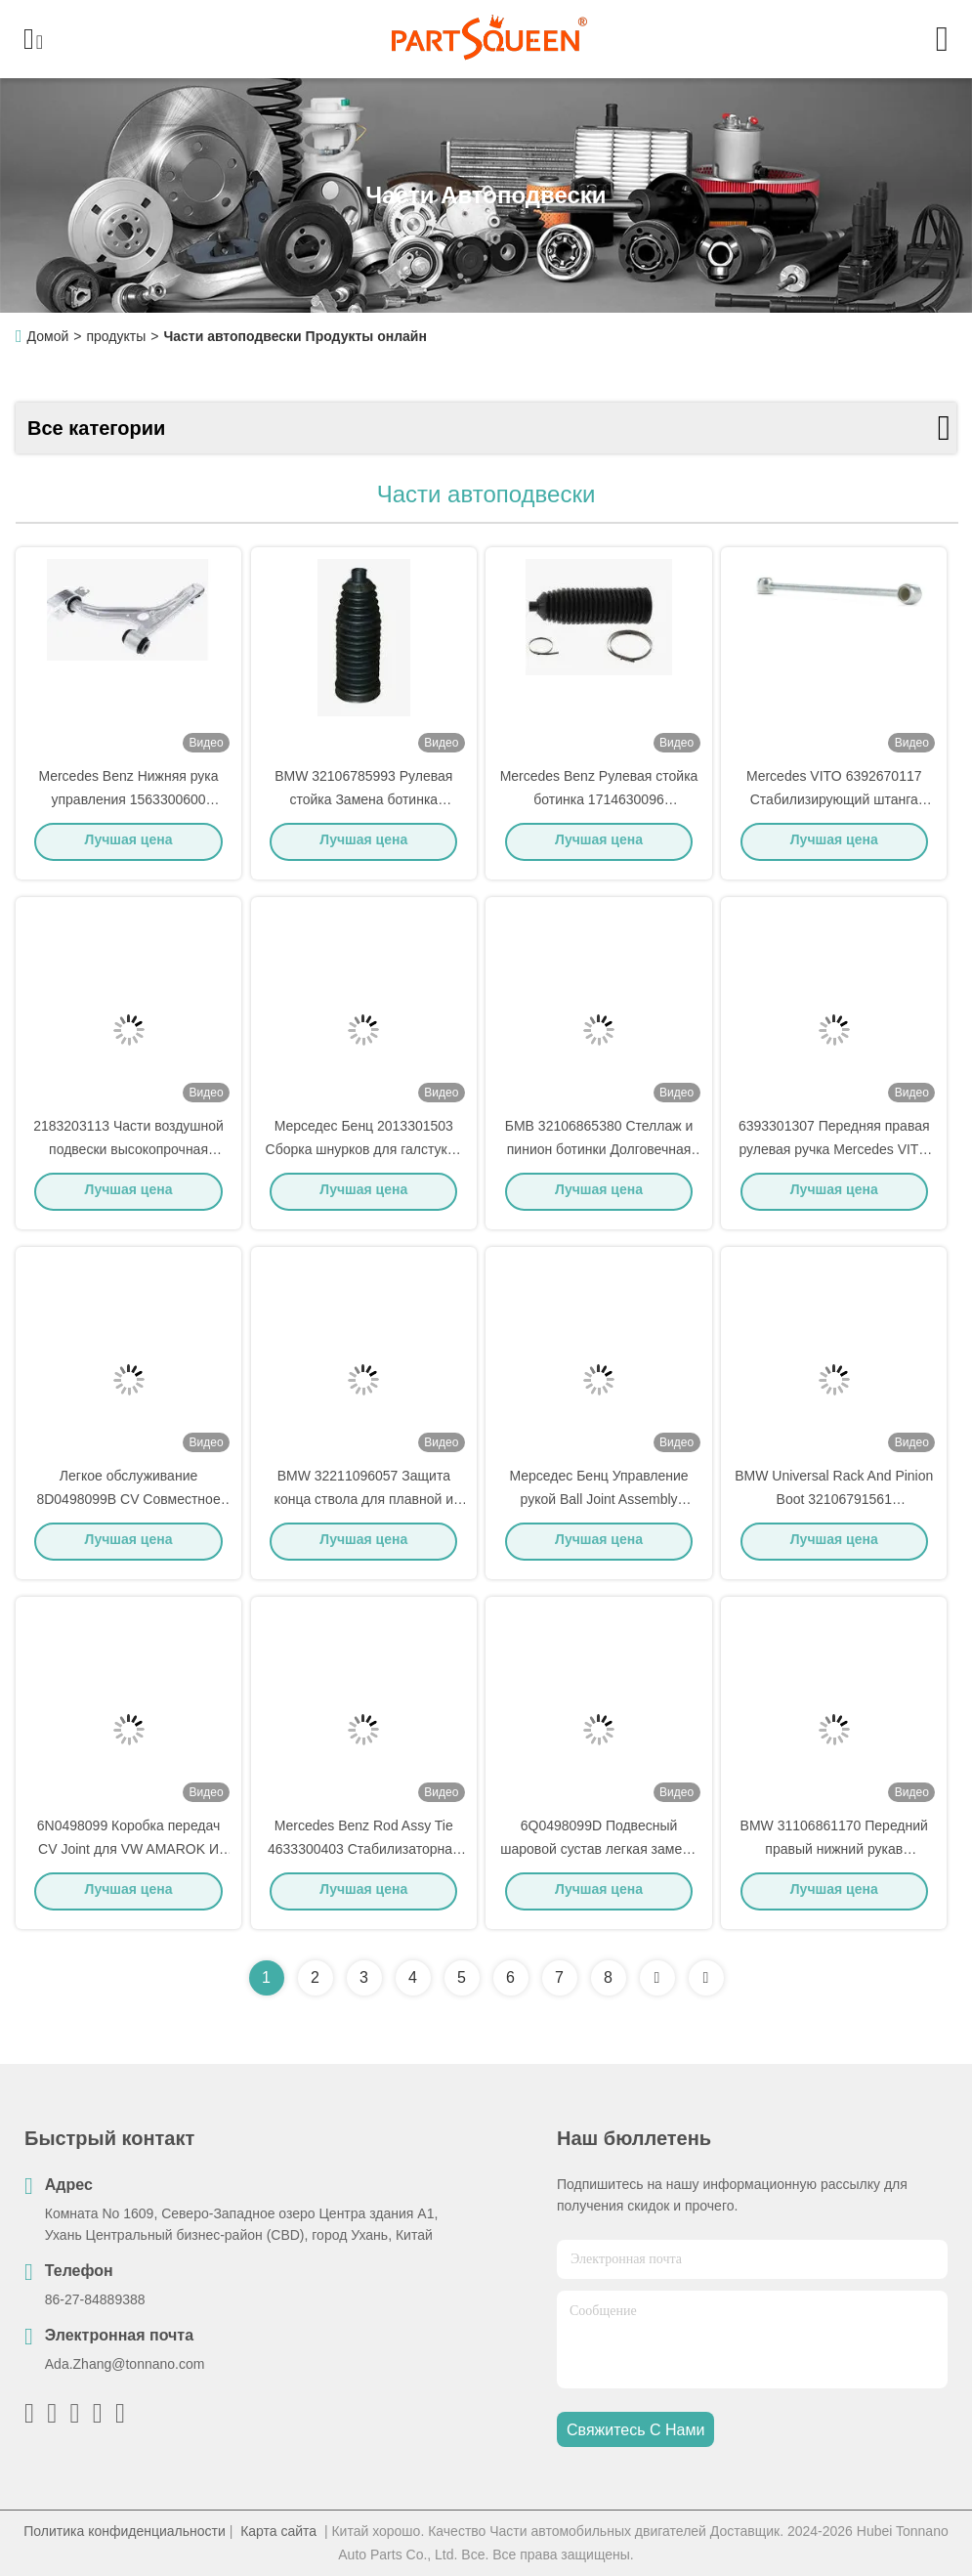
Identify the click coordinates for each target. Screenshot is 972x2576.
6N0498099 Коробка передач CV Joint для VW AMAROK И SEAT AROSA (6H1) (129, 1855)
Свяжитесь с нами (635, 2430)
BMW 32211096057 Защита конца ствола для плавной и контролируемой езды (364, 1505)
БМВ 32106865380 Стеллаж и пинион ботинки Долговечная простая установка (599, 1155)
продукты (116, 336)
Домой (48, 336)
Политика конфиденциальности (124, 2531)
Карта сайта (278, 2531)
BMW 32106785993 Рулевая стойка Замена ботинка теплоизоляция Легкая (363, 805)
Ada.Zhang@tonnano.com (125, 2364)
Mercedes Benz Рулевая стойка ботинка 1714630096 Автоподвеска (599, 805)
